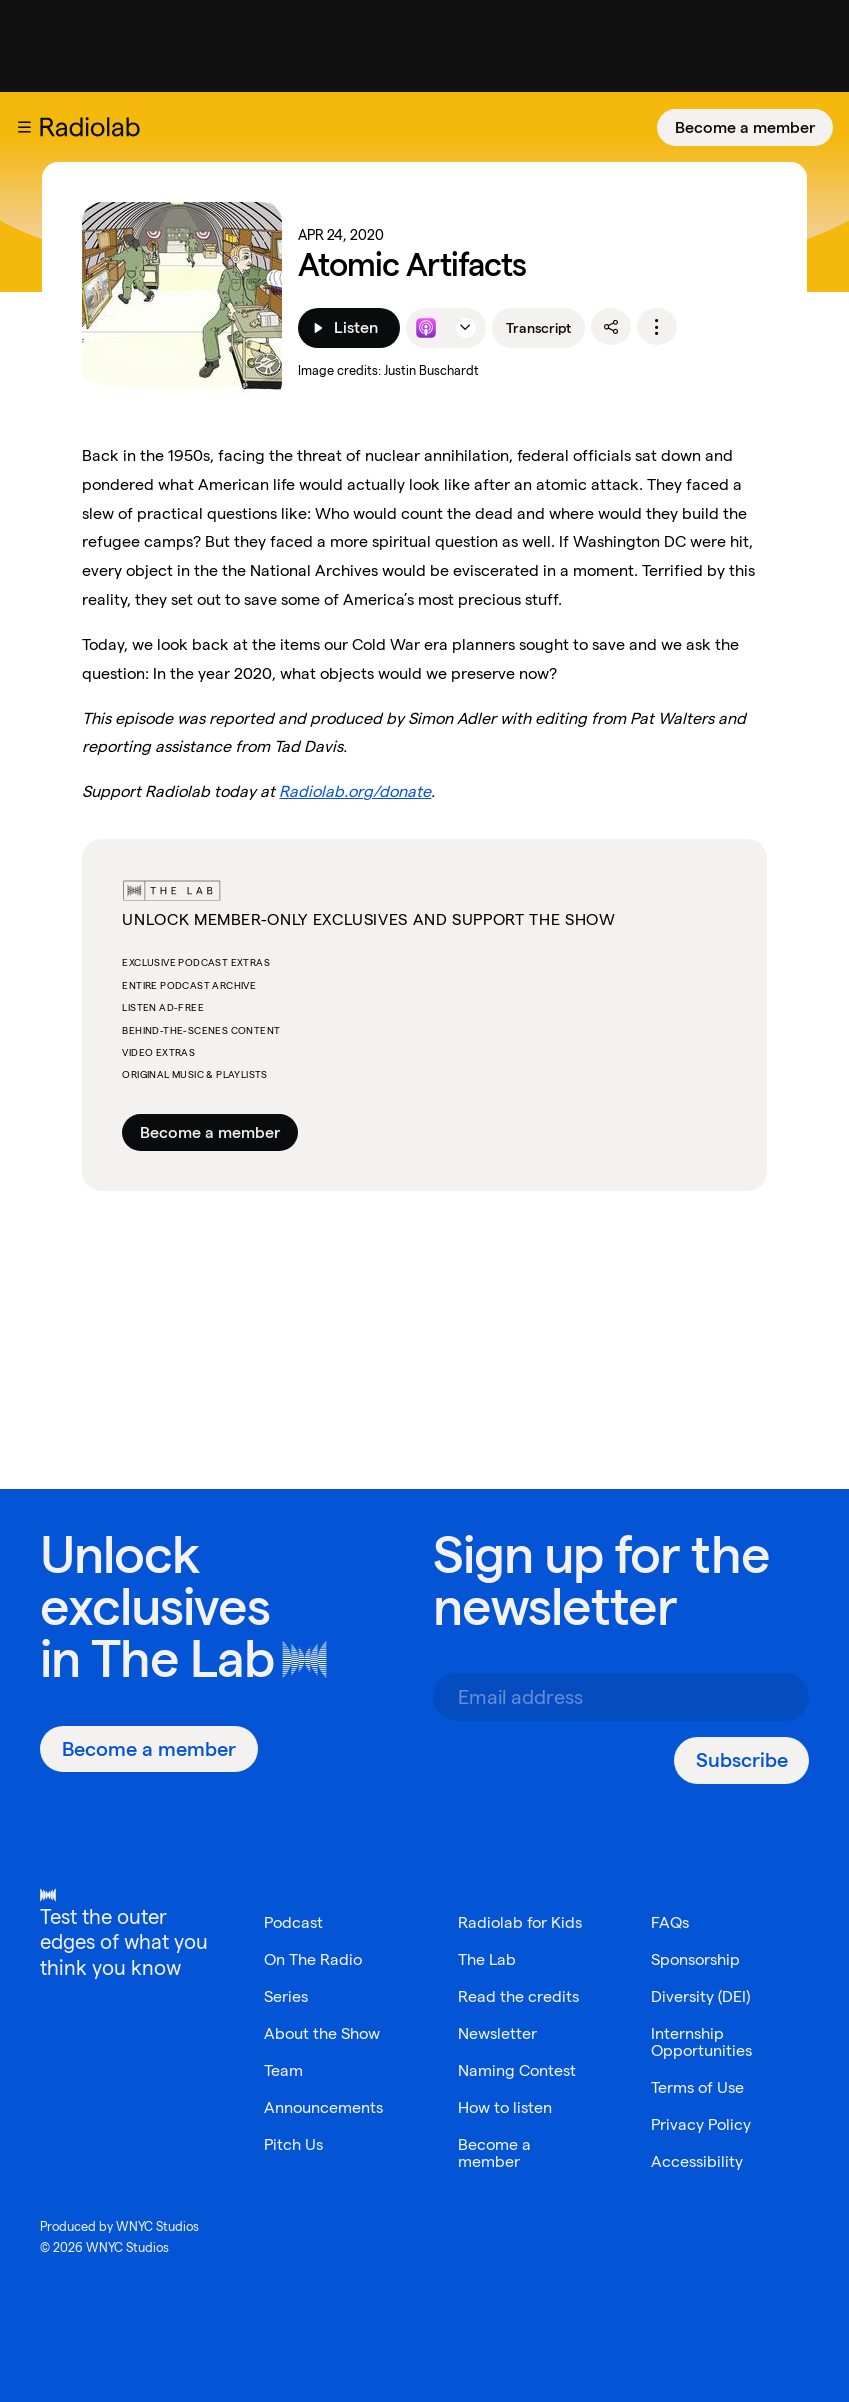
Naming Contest (517, 2070)
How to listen (505, 2107)
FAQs (670, 1922)
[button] (24, 127)
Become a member (745, 127)
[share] (611, 327)
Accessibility (697, 2161)
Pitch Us (293, 2144)
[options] (657, 327)
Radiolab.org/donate (355, 791)
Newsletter (497, 2033)
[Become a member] (745, 127)
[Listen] (348, 328)
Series (286, 1996)
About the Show (322, 2033)
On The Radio (313, 1959)
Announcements (323, 2107)
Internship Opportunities (701, 2042)
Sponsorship (695, 1959)
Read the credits (518, 1996)
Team (283, 2070)
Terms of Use (697, 2087)
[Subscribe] (741, 1760)
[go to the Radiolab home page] (94, 127)
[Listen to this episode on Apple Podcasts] (426, 328)
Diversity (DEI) (700, 1996)
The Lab (182, 1658)
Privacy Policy (701, 2124)
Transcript (538, 328)
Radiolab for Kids (520, 1922)
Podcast (293, 1922)
